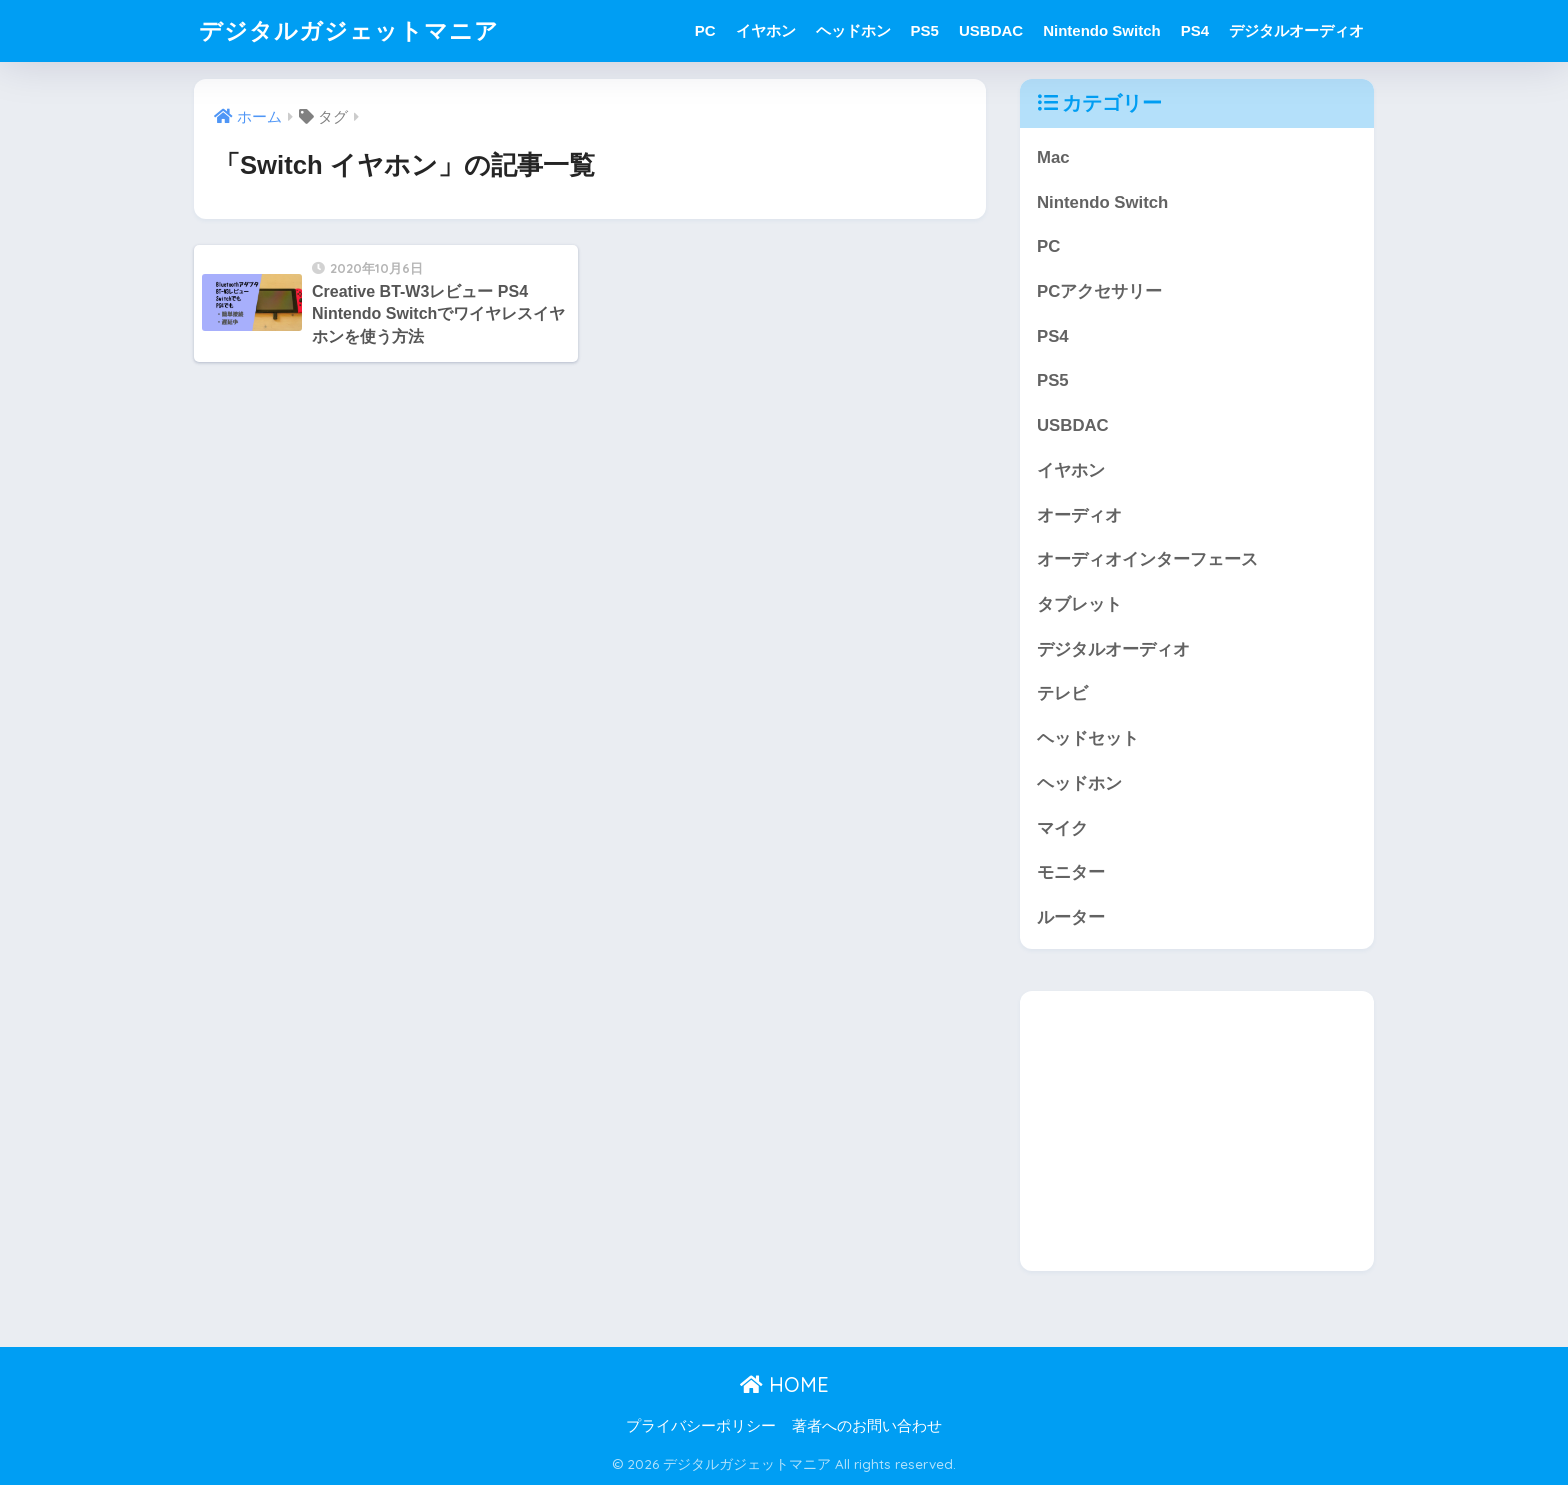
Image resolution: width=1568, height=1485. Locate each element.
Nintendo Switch (1102, 30)
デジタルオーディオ (1296, 30)
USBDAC (991, 30)
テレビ (1062, 693)
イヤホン (766, 30)
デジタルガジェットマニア (349, 30)
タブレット (1079, 604)
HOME (784, 1384)
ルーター (1071, 917)
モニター (1071, 872)
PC (705, 30)
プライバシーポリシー (701, 1426)
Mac (1053, 157)
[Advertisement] (1197, 1131)
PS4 (1195, 30)
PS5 (925, 30)
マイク (1062, 828)
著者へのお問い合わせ (867, 1426)
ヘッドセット (1088, 738)
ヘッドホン (853, 30)
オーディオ (1079, 515)
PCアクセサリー (1099, 291)
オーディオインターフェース (1147, 559)
